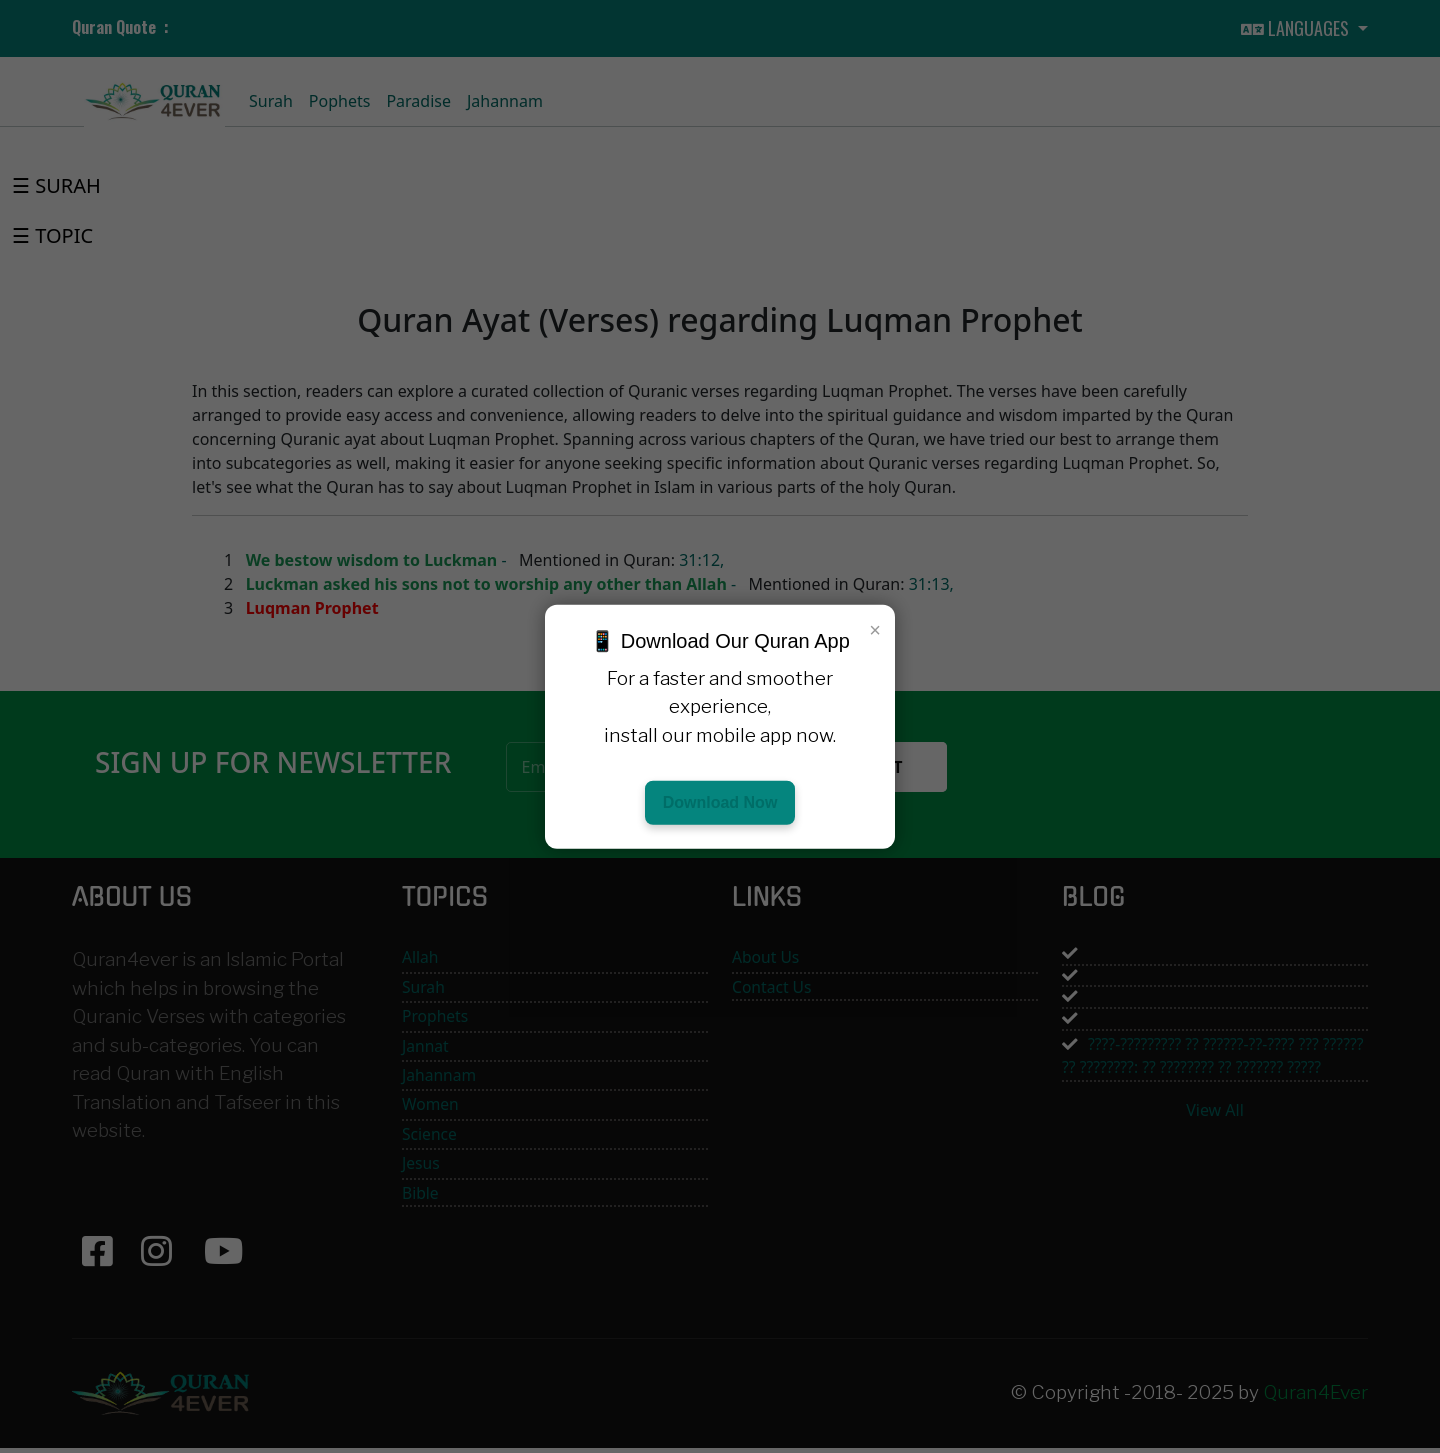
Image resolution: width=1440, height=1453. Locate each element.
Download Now (720, 802)
